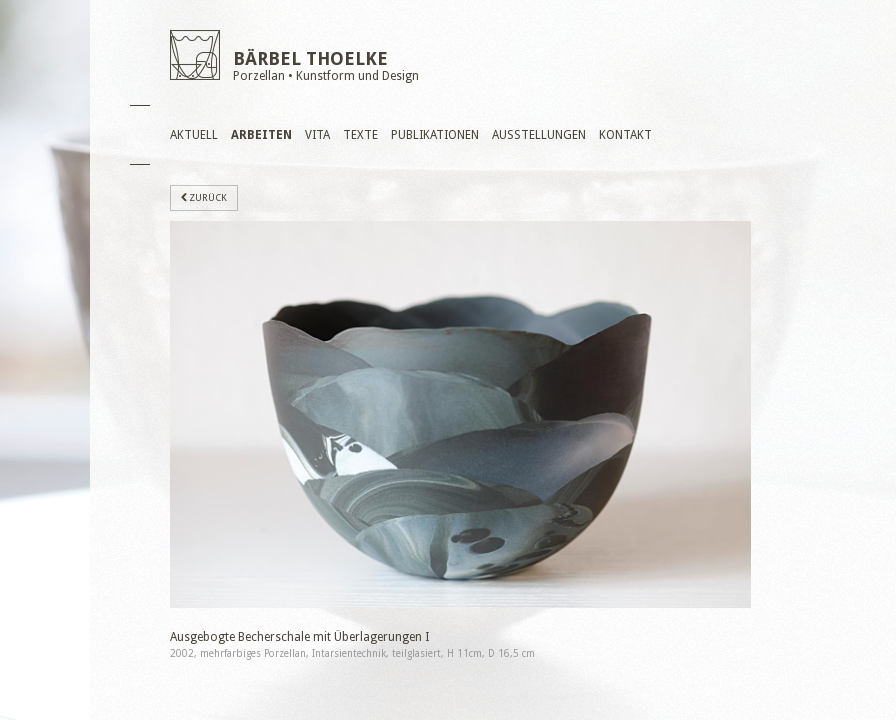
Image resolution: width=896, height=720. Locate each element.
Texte (360, 135)
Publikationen (435, 135)
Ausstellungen (539, 135)
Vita (317, 135)
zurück (204, 198)
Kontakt (625, 135)
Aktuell (194, 135)
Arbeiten (261, 135)
